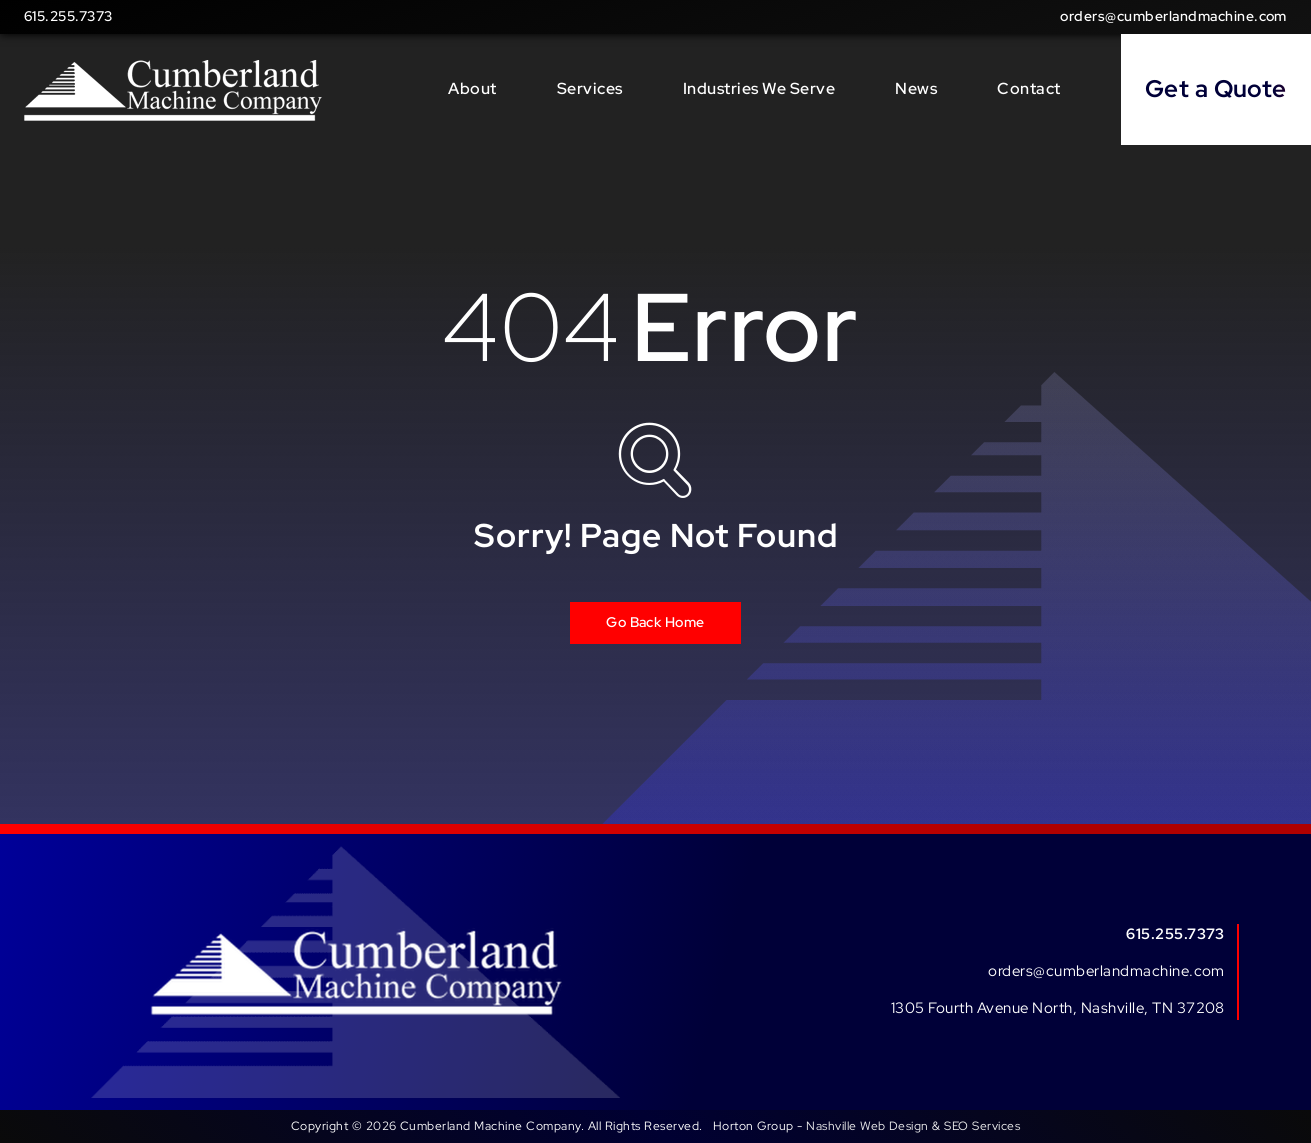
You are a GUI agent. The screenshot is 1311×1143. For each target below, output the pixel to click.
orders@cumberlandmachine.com (1173, 16)
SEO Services (982, 1126)
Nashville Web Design (867, 1126)
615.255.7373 (68, 16)
